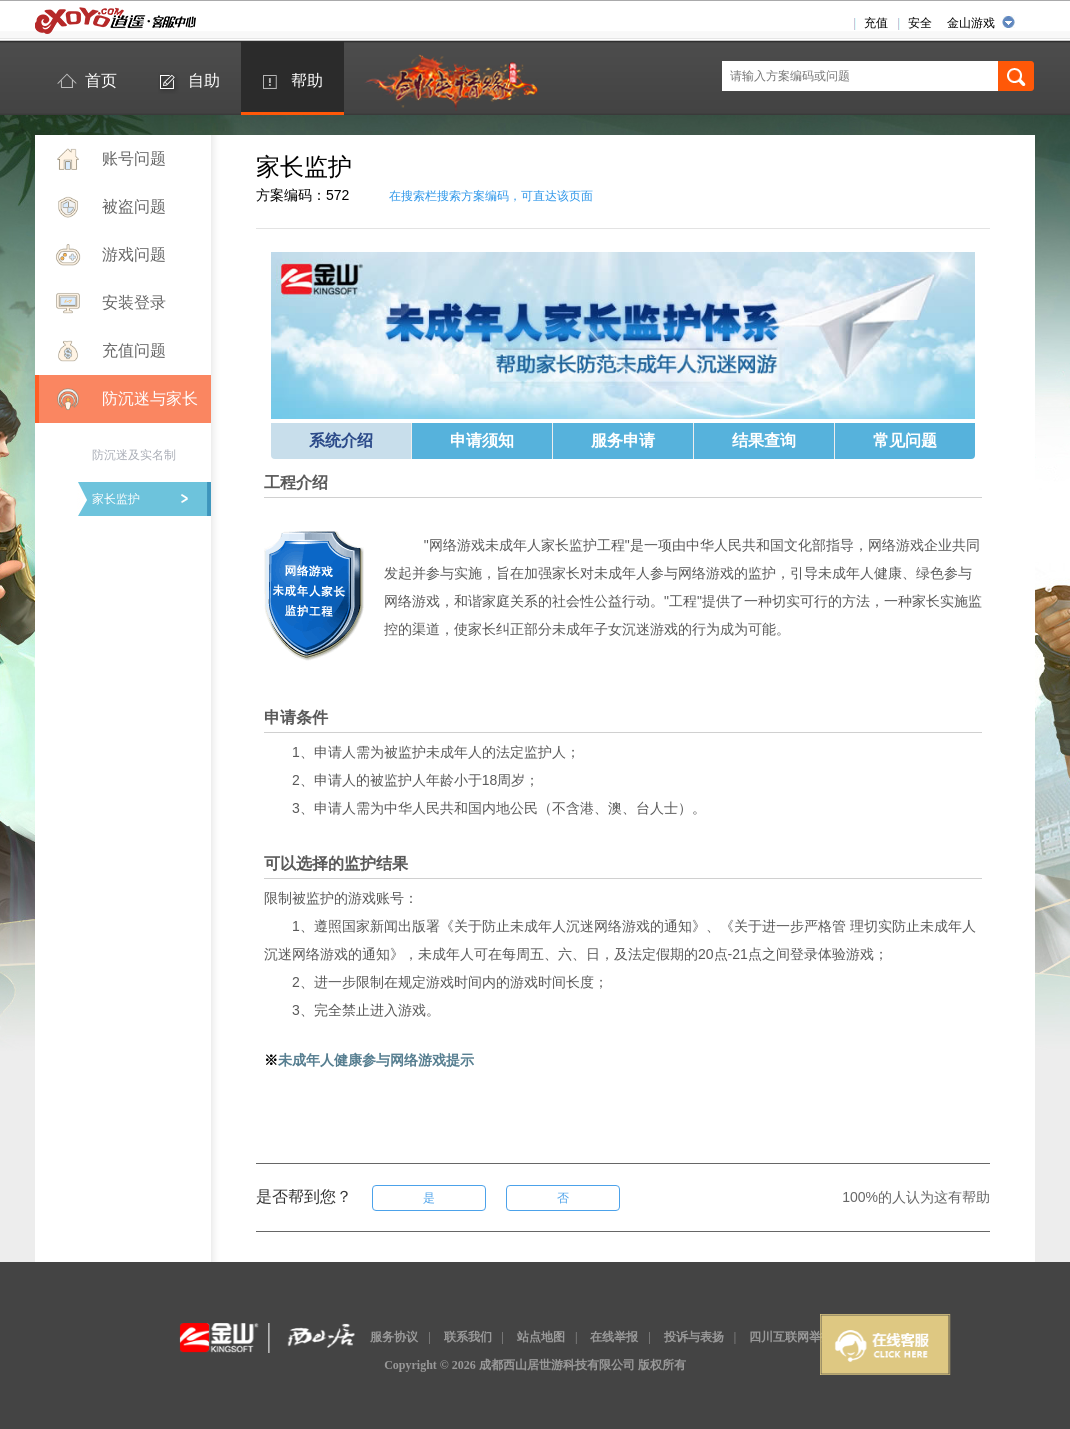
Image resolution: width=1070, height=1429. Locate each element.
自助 (204, 80)
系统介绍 (341, 440)
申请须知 (482, 440)
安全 (920, 23)
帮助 (307, 80)
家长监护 (116, 499)
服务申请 (623, 440)
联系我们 (468, 1337)
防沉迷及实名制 (134, 455)
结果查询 (764, 440)
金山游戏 (971, 23)
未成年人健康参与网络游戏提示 (376, 1060)
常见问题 (905, 440)
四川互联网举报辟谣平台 (815, 1337)
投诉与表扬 (694, 1337)
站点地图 (541, 1337)
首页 (101, 80)
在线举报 (614, 1337)
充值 (876, 23)
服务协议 (394, 1337)
